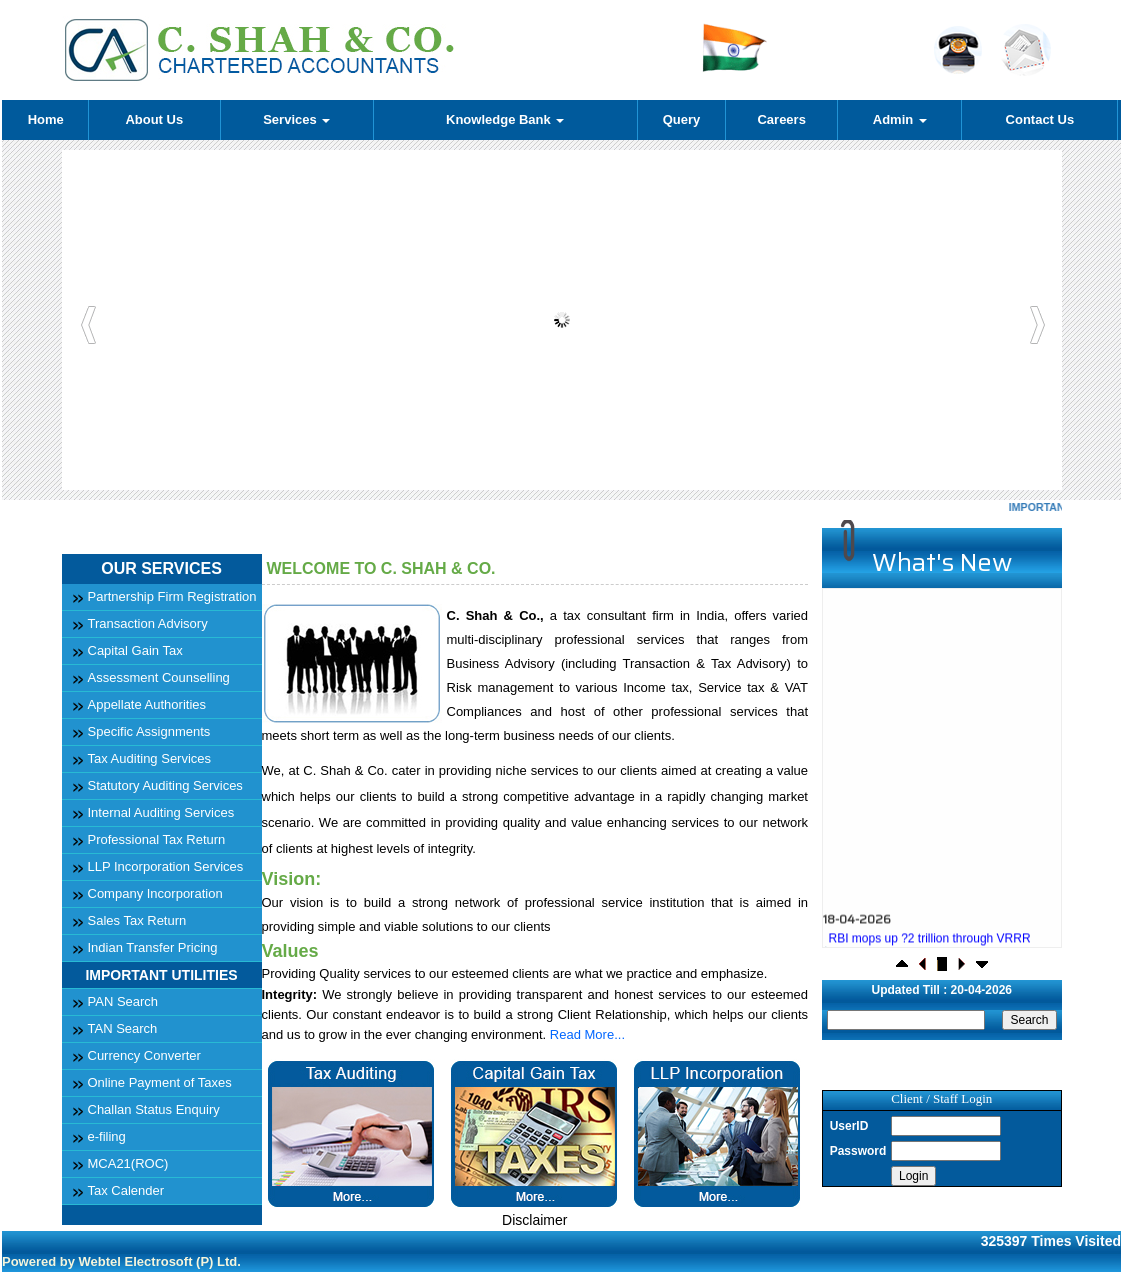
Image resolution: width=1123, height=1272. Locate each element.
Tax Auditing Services (150, 758)
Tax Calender (126, 1190)
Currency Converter (144, 1055)
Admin (900, 119)
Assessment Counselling (159, 677)
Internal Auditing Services (161, 812)
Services (296, 119)
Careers (781, 119)
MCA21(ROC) (128, 1163)
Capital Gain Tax (135, 650)
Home (46, 119)
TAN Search (123, 1028)
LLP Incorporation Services (166, 866)
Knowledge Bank (505, 119)
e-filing (107, 1136)
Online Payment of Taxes (160, 1082)
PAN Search (123, 1001)
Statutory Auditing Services (165, 785)
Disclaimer (534, 1220)
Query (682, 119)
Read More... (587, 1034)
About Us (154, 119)
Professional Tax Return (157, 839)
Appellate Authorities (147, 704)
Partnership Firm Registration (172, 596)
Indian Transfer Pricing (153, 947)
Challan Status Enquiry (154, 1109)
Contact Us (1040, 119)
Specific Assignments (149, 731)
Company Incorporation (155, 893)
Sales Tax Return (137, 920)
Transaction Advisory (148, 623)
